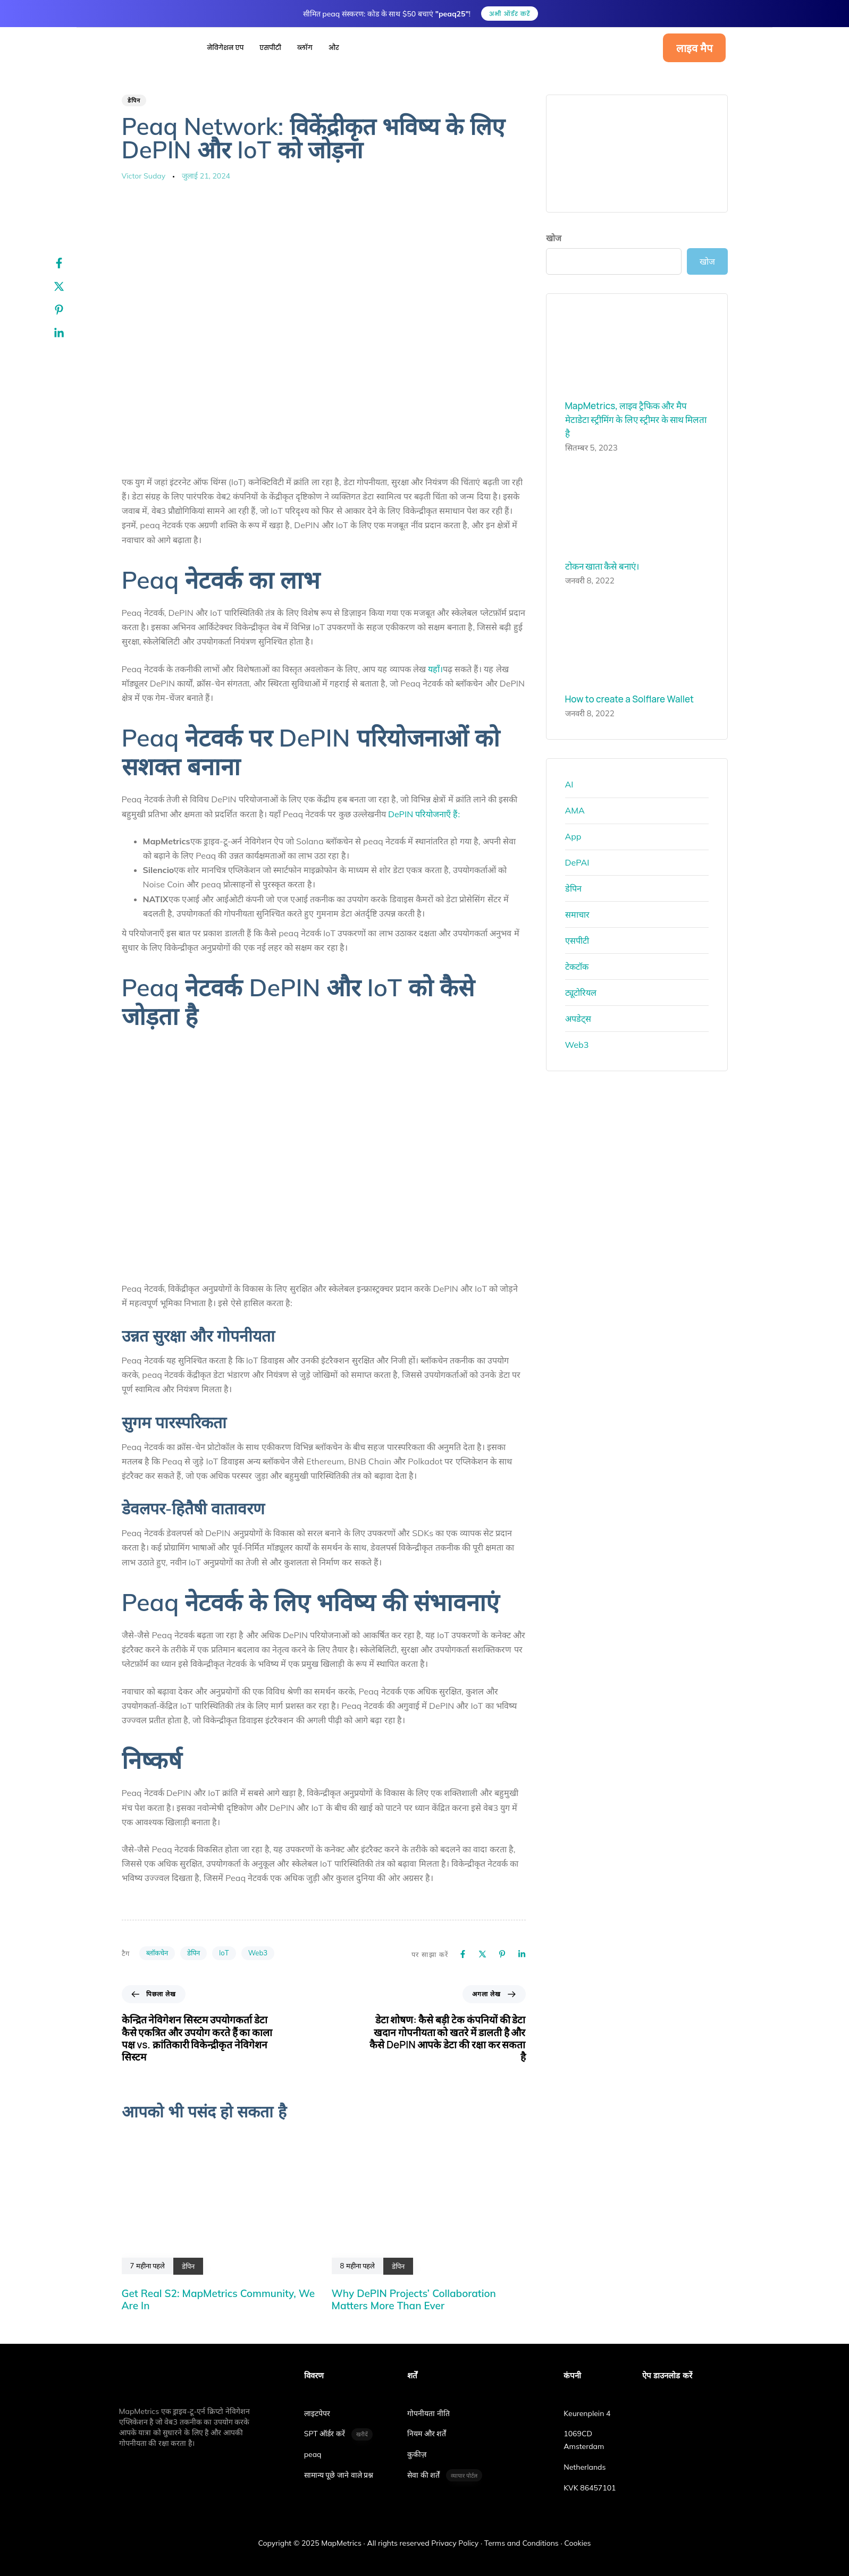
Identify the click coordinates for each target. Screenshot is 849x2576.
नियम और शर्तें (426, 2421)
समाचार (577, 914)
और (334, 47)
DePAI (577, 862)
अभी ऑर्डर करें (509, 14)
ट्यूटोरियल (580, 992)
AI (569, 784)
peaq (313, 2442)
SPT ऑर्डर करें (338, 2422)
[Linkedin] (70, 333)
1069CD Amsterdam (584, 2428)
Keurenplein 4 (587, 2400)
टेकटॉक (577, 966)
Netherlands (585, 2455)
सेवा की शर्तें (444, 2463)
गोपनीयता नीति (428, 2400)
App (573, 836)
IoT (224, 1952)
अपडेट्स (578, 1018)
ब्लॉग (305, 47)
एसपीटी (270, 47)
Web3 (257, 1952)
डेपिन (134, 100)
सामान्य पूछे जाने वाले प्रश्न (339, 2463)
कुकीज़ (416, 2442)
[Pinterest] (70, 309)
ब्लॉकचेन (157, 1952)
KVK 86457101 (590, 2475)
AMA (575, 810)
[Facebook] (70, 263)
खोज (553, 238)
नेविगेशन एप (225, 47)
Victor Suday (144, 176)
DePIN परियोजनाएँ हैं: (424, 814)
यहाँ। (435, 669)
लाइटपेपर (317, 2400)
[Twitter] (70, 286)
